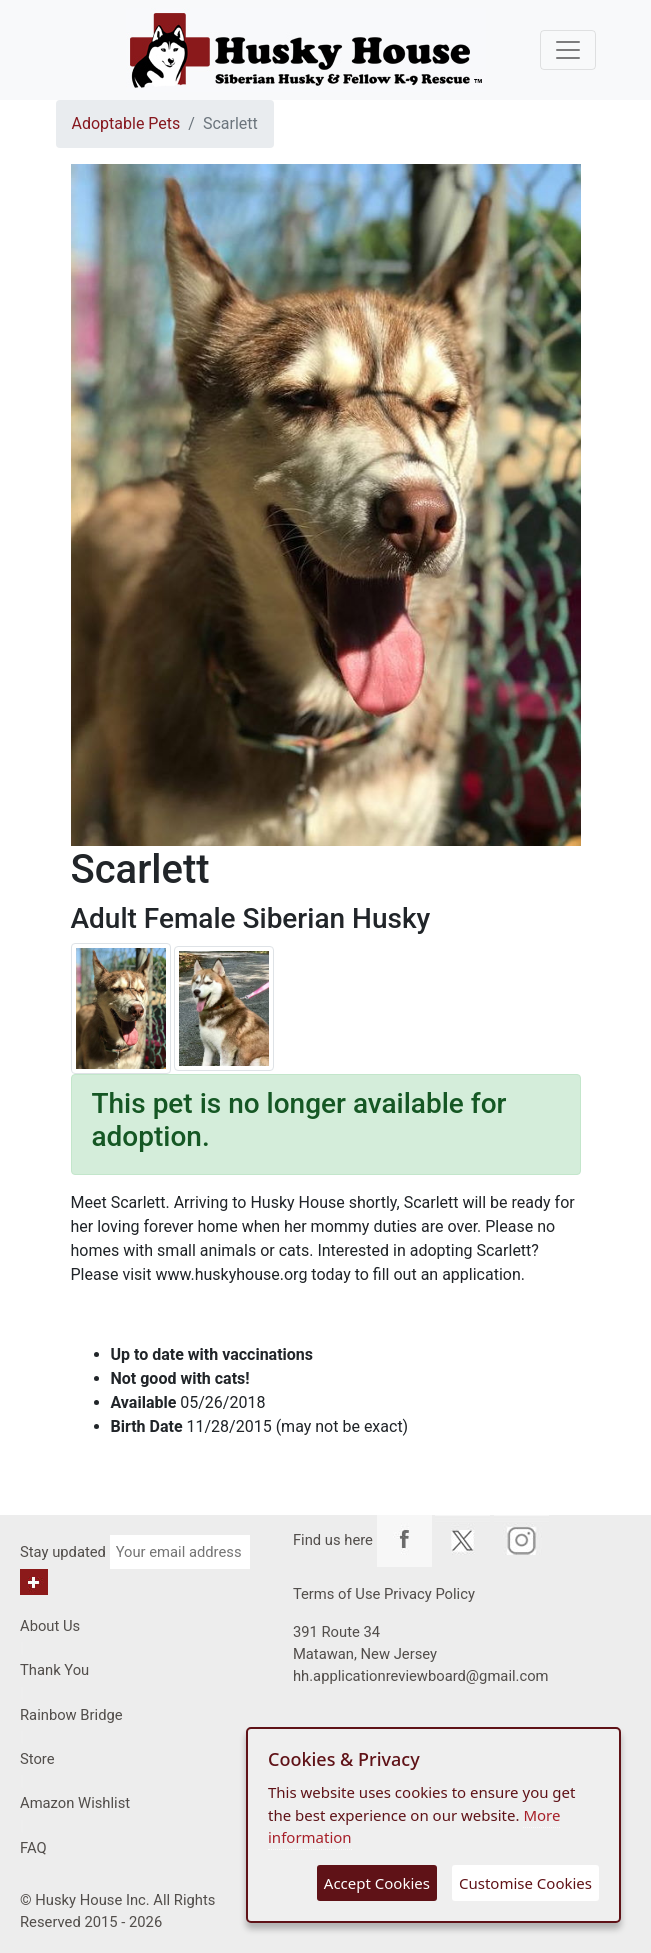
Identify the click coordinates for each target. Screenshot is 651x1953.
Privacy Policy (429, 1594)
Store (37, 1759)
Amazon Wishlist (75, 1803)
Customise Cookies (525, 1883)
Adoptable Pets (126, 123)
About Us (50, 1626)
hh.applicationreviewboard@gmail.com (421, 1676)
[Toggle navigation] (568, 50)
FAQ (33, 1848)
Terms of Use (336, 1594)
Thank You (54, 1670)
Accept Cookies (377, 1883)
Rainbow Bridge (71, 1715)
